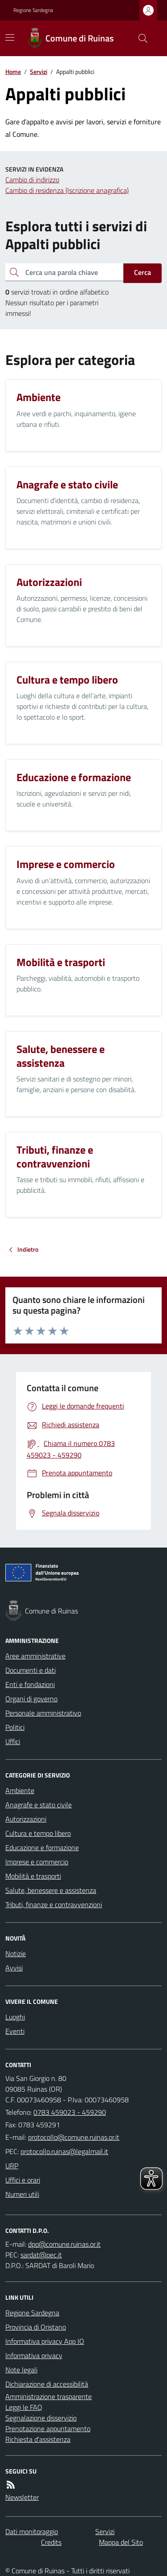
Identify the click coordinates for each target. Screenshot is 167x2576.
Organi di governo (31, 1698)
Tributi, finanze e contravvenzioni (53, 1904)
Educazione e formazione (42, 1847)
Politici (14, 1727)
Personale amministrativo (43, 1713)
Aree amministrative (35, 1655)
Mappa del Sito (121, 2542)
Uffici (12, 1741)
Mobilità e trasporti (33, 1876)
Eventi (14, 2031)
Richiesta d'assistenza (37, 2439)
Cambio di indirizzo (32, 179)
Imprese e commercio (36, 1861)
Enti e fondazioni (30, 1684)
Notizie (15, 1953)
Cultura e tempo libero (38, 1833)
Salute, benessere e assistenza (50, 1890)
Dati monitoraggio (31, 2531)
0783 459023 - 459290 (69, 2112)
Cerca (142, 272)
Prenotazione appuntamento (47, 2428)
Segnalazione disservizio (41, 2417)
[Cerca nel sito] (139, 38)
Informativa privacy (33, 2355)
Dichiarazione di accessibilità (46, 2384)
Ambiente (19, 1790)
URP (11, 2165)
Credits (51, 2542)
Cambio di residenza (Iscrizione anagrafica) (67, 190)
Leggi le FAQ (23, 2407)
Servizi (38, 71)
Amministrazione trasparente (48, 2396)
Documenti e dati (30, 1670)
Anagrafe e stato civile (38, 1804)
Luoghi (15, 2016)
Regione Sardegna (33, 10)
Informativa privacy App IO (44, 2341)
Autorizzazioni (25, 1819)
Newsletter (22, 2497)
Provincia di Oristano (35, 2327)
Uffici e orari (22, 2180)
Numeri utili (22, 2194)
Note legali (21, 2369)
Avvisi (14, 1967)
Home (13, 71)
